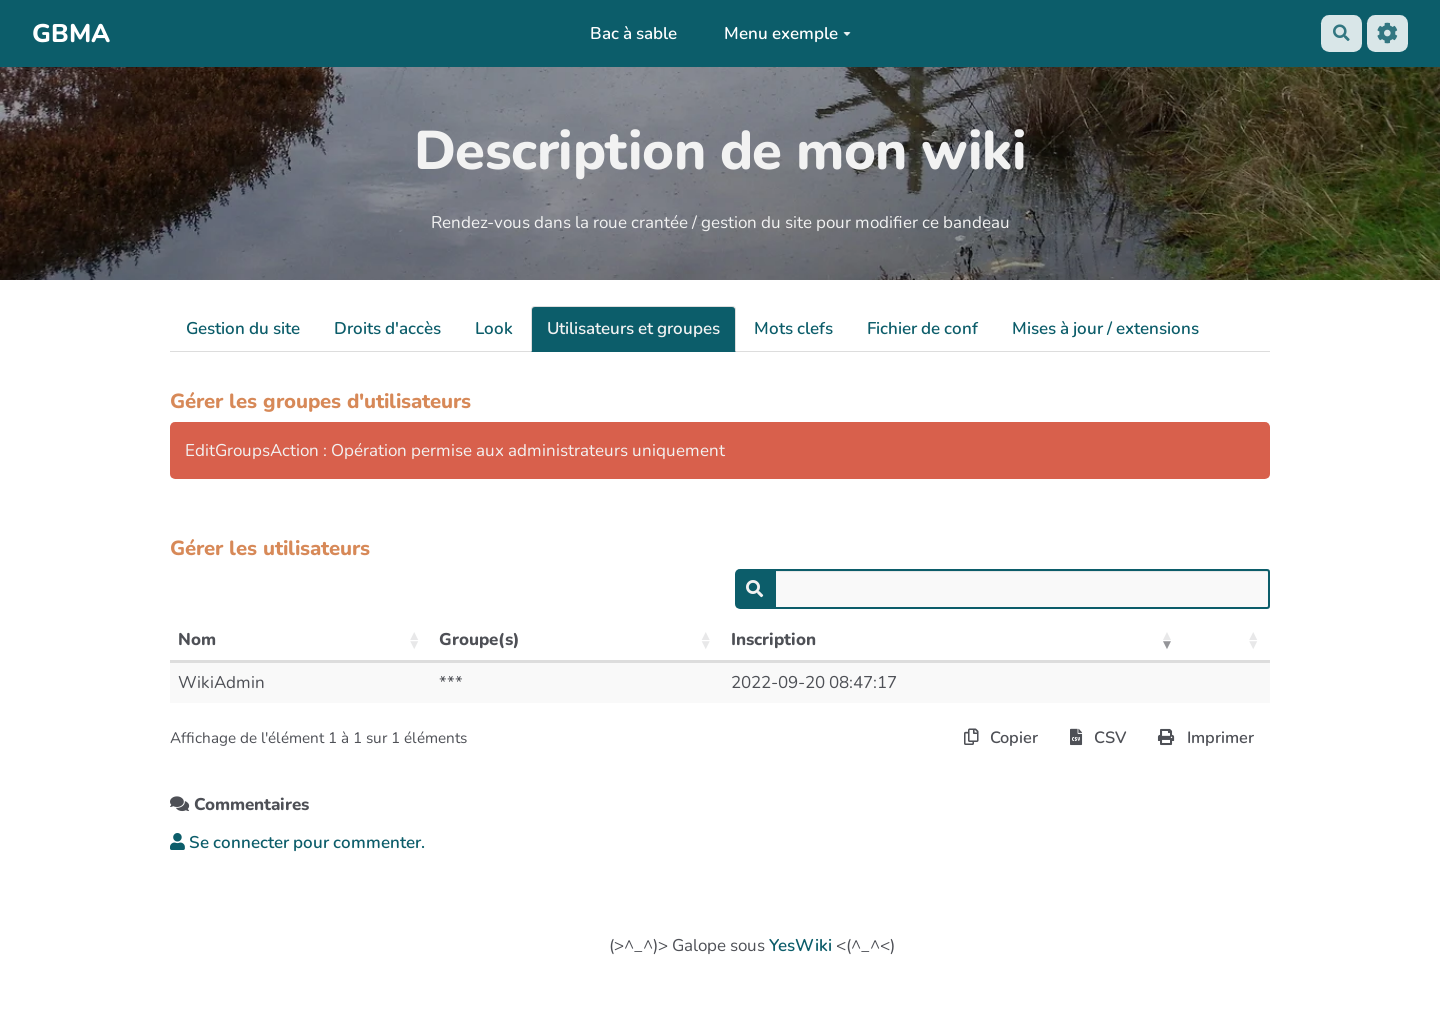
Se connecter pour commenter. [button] (297, 843)
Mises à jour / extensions (1105, 328)
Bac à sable (631, 33)
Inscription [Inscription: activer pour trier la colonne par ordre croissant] (773, 639)
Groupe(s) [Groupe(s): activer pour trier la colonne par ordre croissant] (479, 639)
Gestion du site (243, 328)
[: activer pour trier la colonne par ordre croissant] (1227, 641)
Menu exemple (786, 33)
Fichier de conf (922, 328)
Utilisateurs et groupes (633, 328)
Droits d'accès (387, 328)
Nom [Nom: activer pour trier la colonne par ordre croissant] (197, 639)
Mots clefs (793, 328)
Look (494, 328)
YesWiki (800, 947)
